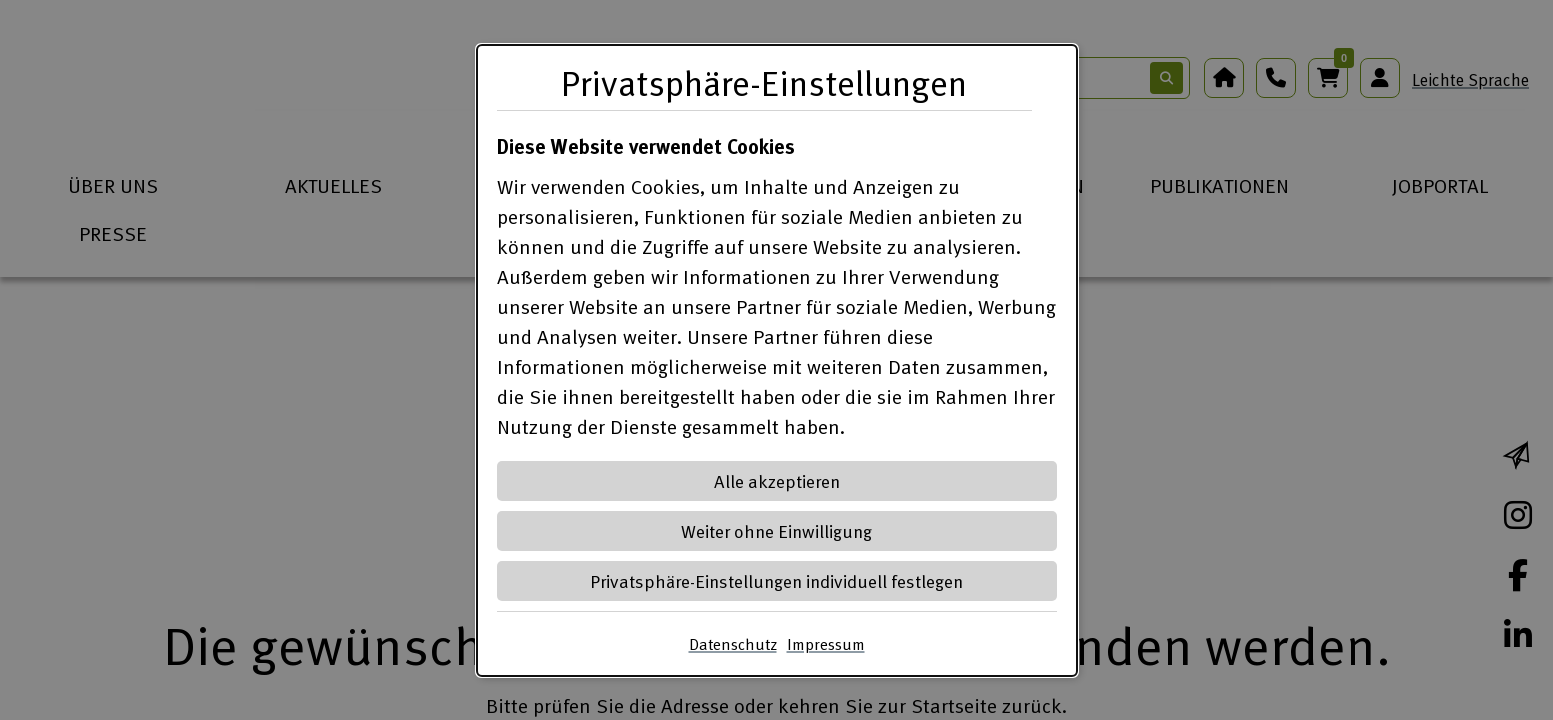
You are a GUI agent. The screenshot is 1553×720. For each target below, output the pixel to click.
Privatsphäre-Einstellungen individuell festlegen (776, 580)
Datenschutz (733, 644)
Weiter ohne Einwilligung (776, 530)
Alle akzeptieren (777, 480)
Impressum (826, 644)
